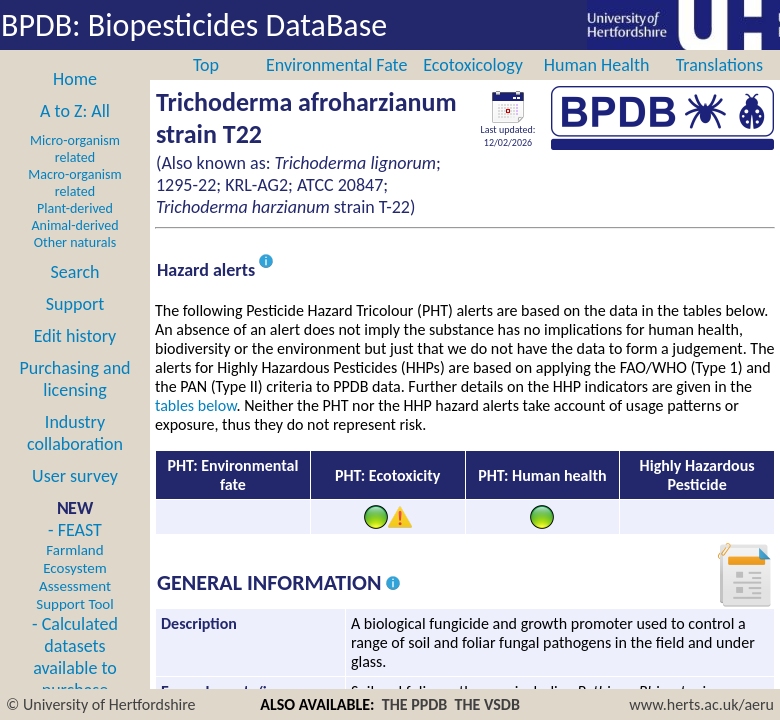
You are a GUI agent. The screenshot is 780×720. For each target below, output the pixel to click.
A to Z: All (75, 111)
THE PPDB (415, 704)
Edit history (75, 336)
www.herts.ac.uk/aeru (701, 704)
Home (75, 79)
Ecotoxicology (473, 65)
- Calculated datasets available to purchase (75, 657)
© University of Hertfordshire (101, 704)
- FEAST (74, 566)
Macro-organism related (74, 183)
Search (75, 272)
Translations (719, 65)
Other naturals (75, 242)
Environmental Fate (336, 65)
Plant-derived (75, 208)
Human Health (597, 65)
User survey (75, 476)
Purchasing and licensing (74, 379)
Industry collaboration (75, 433)
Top (206, 65)
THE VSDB (487, 704)
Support (75, 304)
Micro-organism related (75, 149)
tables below (196, 405)
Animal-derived (75, 225)
